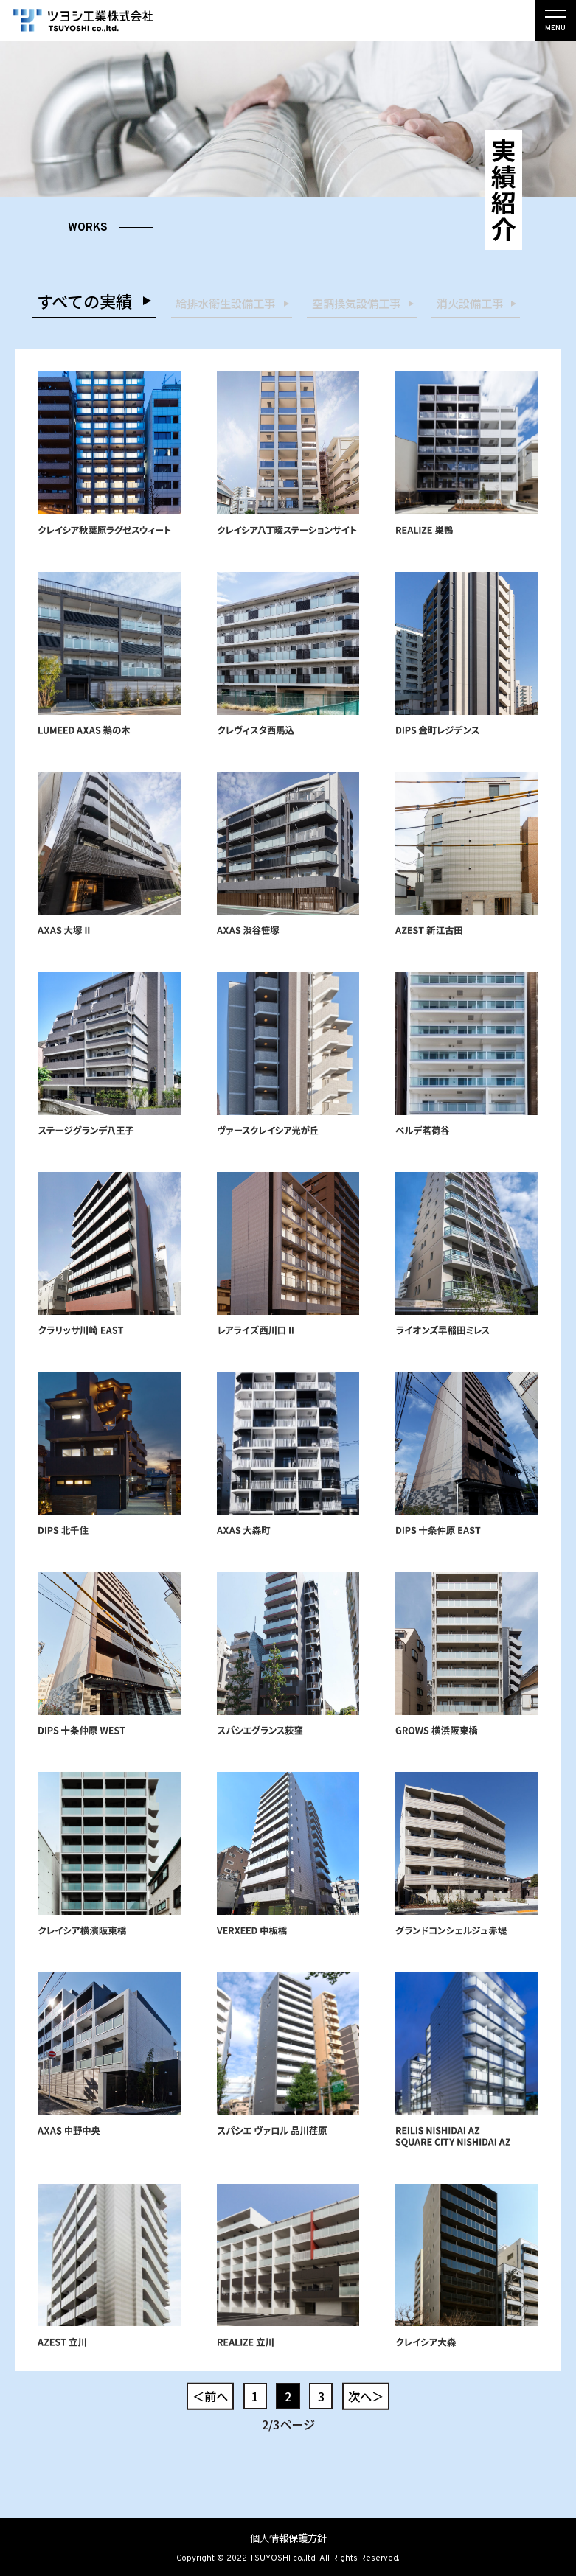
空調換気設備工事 (356, 303)
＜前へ (210, 2396)
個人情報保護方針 (288, 2538)
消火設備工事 (470, 303)
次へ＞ (366, 2396)
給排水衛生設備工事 (225, 303)
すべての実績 (84, 301)
